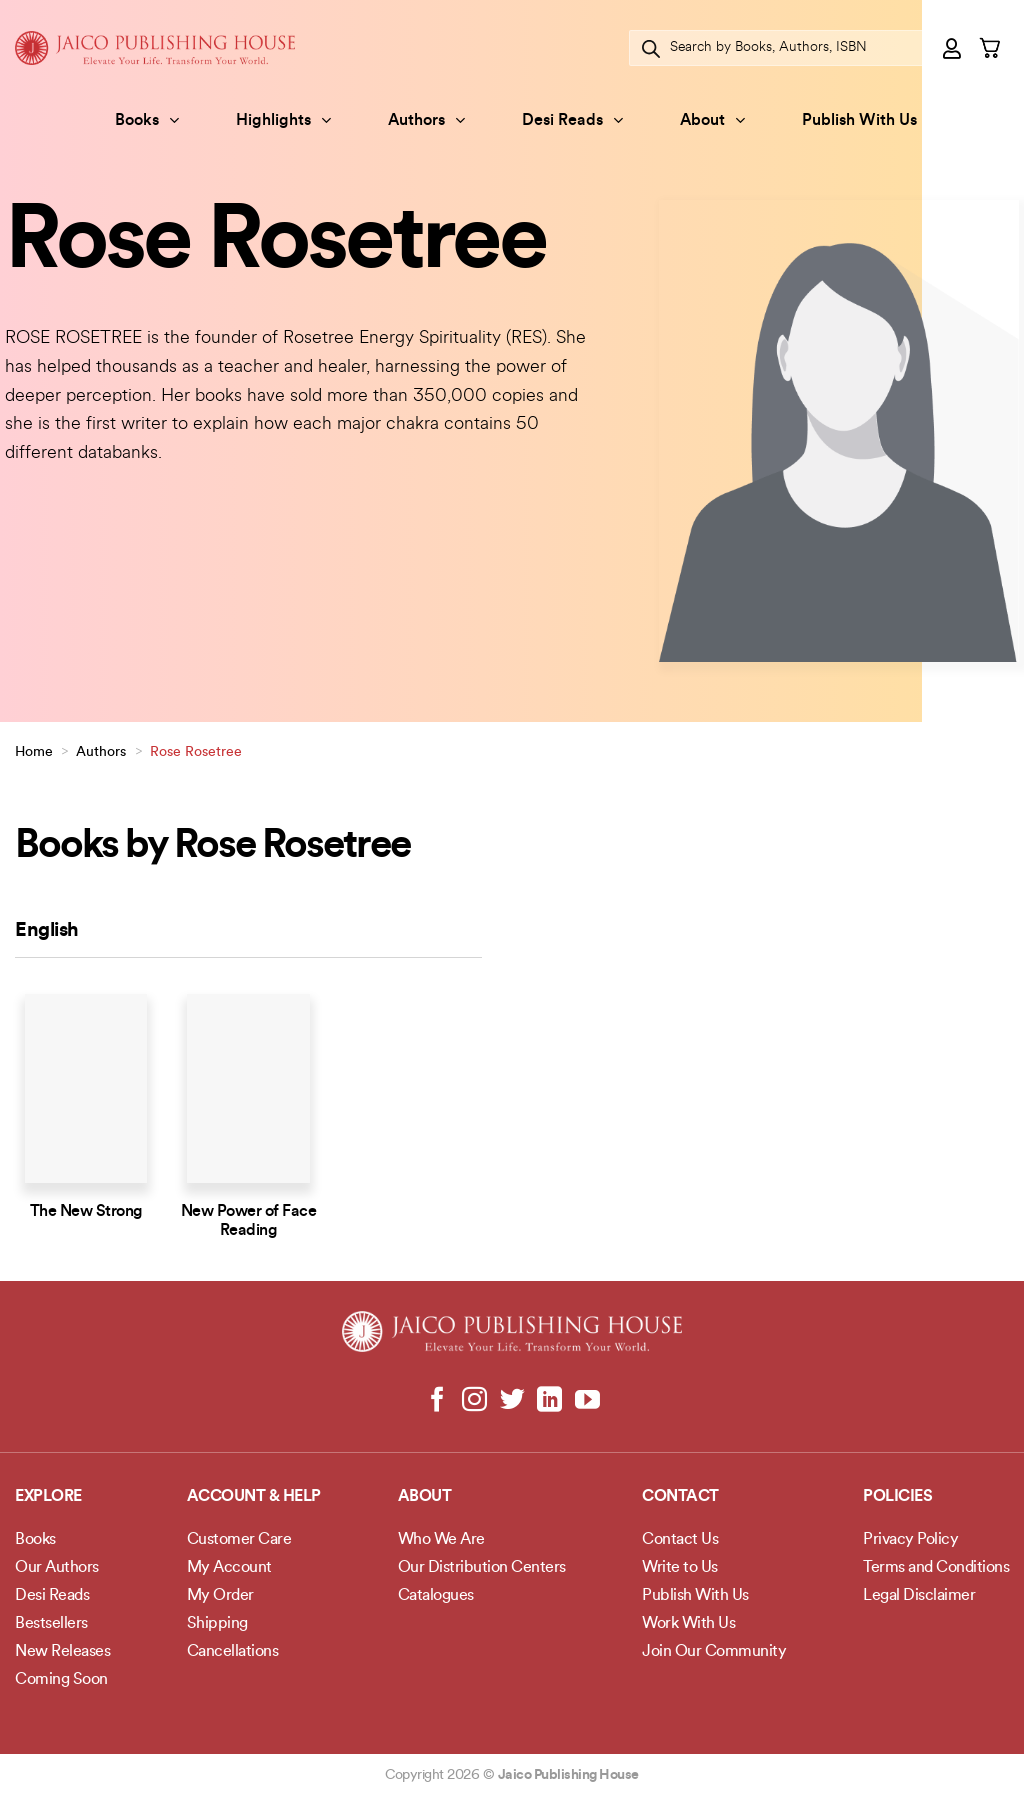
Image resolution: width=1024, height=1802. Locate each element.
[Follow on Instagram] (474, 1401)
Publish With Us (859, 121)
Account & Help (254, 1497)
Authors (426, 120)
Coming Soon (61, 1680)
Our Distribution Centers (482, 1568)
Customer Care (239, 1540)
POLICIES (897, 1497)
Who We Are (441, 1540)
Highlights (283, 120)
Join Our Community (714, 1652)
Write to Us (680, 1568)
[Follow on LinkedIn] (549, 1401)
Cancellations (233, 1652)
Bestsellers (51, 1624)
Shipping (217, 1624)
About (712, 120)
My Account (229, 1568)
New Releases (62, 1652)
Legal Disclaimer (919, 1596)
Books (147, 120)
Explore (48, 1497)
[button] (953, 48)
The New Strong (86, 1212)
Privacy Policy (910, 1540)
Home (34, 752)
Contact (680, 1497)
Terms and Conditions (936, 1568)
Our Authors (57, 1568)
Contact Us (680, 1540)
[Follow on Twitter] (512, 1401)
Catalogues (436, 1596)
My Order (220, 1596)
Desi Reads (572, 120)
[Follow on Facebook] (437, 1401)
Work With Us (688, 1624)
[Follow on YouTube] (586, 1401)
